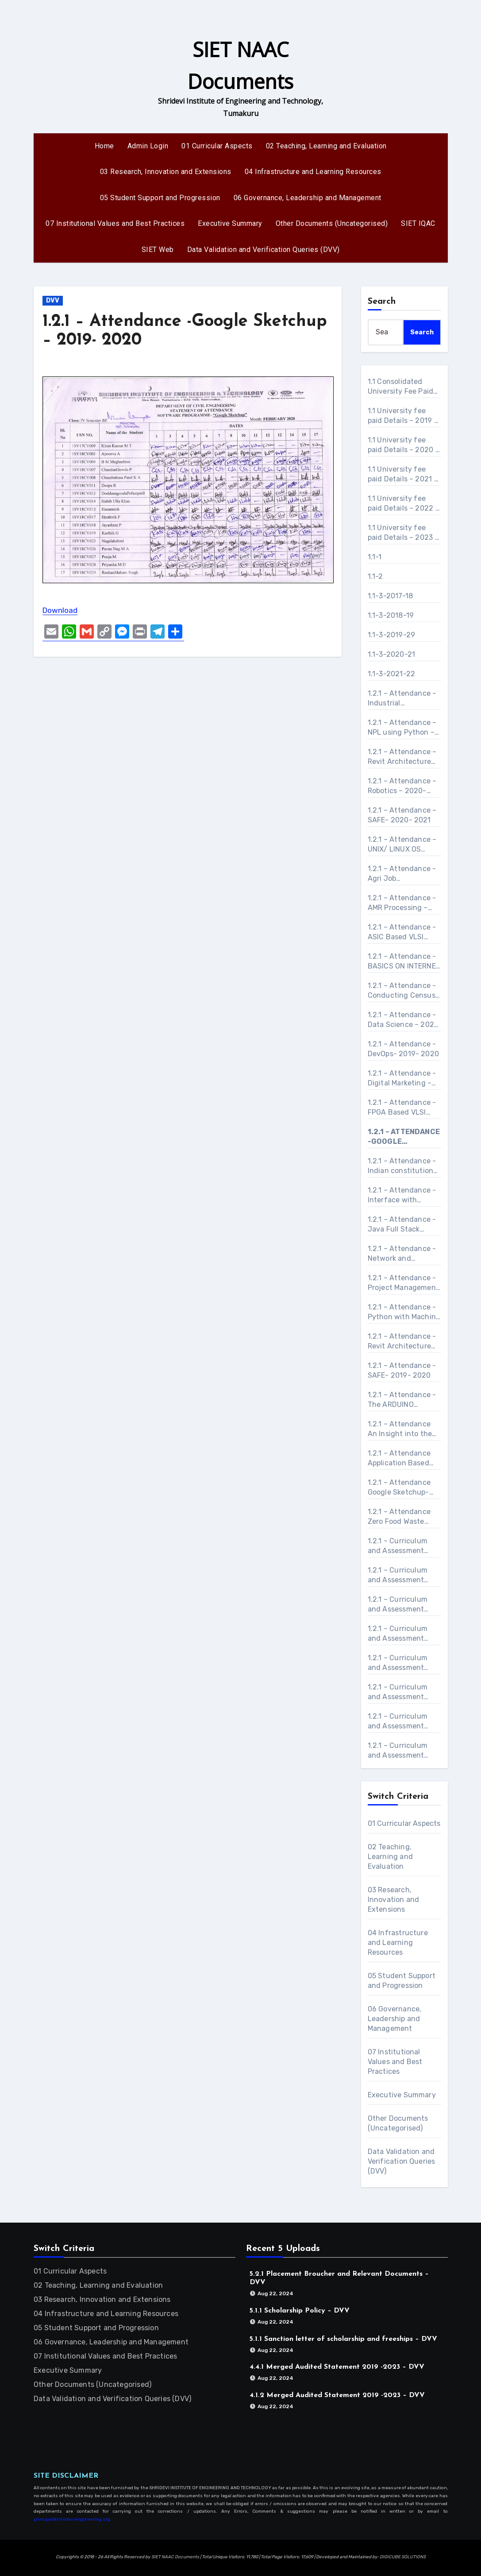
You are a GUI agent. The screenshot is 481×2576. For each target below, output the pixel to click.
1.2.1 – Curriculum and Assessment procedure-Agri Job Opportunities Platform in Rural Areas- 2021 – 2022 (401, 1546)
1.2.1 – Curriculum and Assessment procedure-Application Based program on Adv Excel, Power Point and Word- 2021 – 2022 (399, 1633)
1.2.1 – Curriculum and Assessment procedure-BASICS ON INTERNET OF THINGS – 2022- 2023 (400, 1692)
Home (104, 146)
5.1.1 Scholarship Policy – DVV (300, 2310)
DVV (52, 300)
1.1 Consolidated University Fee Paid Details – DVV (401, 386)
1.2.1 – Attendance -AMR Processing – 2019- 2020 (402, 903)
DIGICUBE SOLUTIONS (403, 2557)
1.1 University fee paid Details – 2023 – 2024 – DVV (403, 532)
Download (59, 610)
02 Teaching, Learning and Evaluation (326, 146)
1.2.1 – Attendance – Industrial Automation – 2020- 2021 (403, 698)
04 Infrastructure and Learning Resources (313, 171)
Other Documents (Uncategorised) (332, 223)
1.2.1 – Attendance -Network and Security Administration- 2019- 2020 (402, 1253)
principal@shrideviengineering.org (72, 2519)
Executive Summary (230, 223)
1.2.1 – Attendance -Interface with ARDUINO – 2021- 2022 (402, 1195)
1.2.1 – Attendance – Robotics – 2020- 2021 (402, 786)
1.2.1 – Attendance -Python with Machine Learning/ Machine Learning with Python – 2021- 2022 (404, 1312)
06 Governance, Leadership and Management (307, 198)
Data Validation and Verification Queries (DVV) (263, 249)
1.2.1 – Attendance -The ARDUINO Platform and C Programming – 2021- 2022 (402, 1400)
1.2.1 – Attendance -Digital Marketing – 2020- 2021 (402, 1078)
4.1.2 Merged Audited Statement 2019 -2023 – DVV (337, 2395)
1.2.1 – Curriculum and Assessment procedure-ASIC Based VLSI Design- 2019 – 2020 (401, 1663)
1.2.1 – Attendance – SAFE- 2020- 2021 (402, 815)
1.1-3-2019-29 (392, 635)
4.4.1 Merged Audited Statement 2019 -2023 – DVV (337, 2367)
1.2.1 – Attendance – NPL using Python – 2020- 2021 (402, 727)
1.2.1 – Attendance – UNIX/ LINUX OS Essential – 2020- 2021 (402, 844)
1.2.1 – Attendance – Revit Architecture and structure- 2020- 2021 (402, 757)
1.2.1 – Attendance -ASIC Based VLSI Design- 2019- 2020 (402, 932)
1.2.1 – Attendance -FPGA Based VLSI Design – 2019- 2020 (403, 1107)
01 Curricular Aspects (217, 146)
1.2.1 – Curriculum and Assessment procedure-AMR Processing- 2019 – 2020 (401, 1575)
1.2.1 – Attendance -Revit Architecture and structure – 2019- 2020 (402, 1341)
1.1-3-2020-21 (392, 654)
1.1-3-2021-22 (392, 674)
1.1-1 (375, 557)
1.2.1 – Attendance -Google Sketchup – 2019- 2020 (404, 1137)
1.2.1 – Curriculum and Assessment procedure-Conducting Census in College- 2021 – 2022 (401, 1721)
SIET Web (158, 249)
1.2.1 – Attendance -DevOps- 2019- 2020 (403, 1049)
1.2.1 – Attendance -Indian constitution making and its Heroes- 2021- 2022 (402, 1166)
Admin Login (148, 146)
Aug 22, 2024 (275, 2293)
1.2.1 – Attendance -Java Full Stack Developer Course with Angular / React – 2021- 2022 (403, 1224)
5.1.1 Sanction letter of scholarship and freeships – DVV (343, 2338)
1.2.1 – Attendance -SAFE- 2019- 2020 (402, 1370)
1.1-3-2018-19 (391, 615)
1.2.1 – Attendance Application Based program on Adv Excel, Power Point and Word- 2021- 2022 (399, 1458)
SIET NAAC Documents (175, 2557)
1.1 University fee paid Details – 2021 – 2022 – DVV (403, 474)
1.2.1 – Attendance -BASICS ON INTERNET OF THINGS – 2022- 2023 (404, 961)
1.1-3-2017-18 (390, 596)
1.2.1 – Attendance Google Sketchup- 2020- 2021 (399, 1487)
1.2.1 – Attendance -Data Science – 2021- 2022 (404, 1020)
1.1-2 (375, 576)
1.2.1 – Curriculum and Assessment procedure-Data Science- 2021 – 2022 (398, 1750)
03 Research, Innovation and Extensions (165, 171)
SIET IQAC (418, 223)
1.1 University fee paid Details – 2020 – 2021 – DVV (403, 445)
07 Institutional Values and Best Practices (115, 223)
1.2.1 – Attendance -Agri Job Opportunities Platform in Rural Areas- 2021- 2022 (402, 873)
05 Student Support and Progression (160, 198)
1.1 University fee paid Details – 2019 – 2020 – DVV (403, 416)
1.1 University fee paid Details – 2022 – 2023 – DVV (403, 503)
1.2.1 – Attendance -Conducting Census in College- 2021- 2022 (402, 990)
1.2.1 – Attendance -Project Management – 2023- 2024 (403, 1283)
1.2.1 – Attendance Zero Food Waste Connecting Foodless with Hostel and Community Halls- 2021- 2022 (404, 1516)
